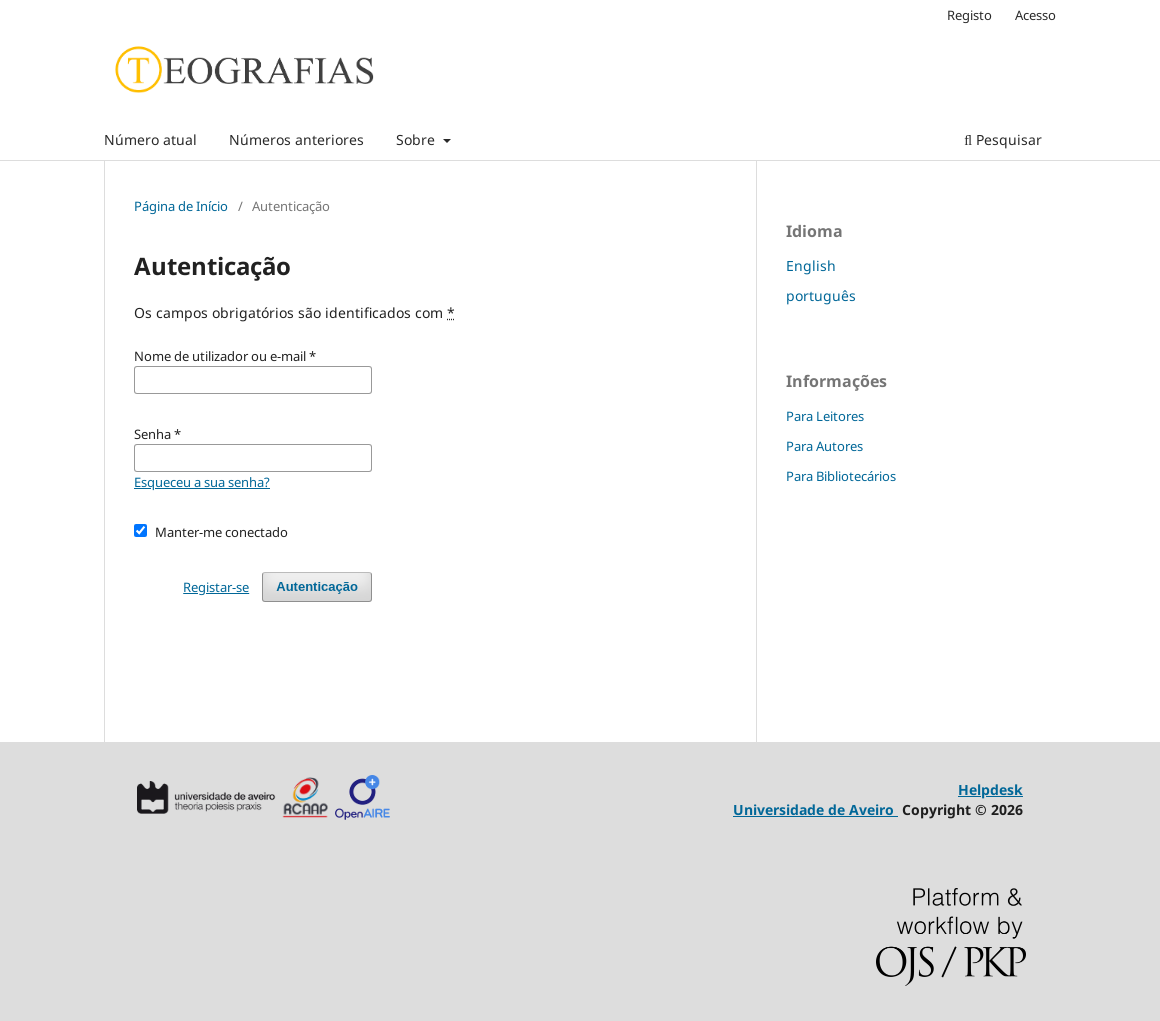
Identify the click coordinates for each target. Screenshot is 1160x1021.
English (811, 265)
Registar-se (216, 587)
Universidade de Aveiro (815, 809)
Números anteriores (296, 139)
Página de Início (181, 206)
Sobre (417, 139)
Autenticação (317, 586)
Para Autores (824, 446)
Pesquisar (1003, 139)
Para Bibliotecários (841, 476)
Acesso (1035, 15)
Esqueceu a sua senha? (202, 482)
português (821, 295)
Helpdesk (990, 789)
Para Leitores (825, 416)
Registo (969, 15)
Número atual (150, 139)
